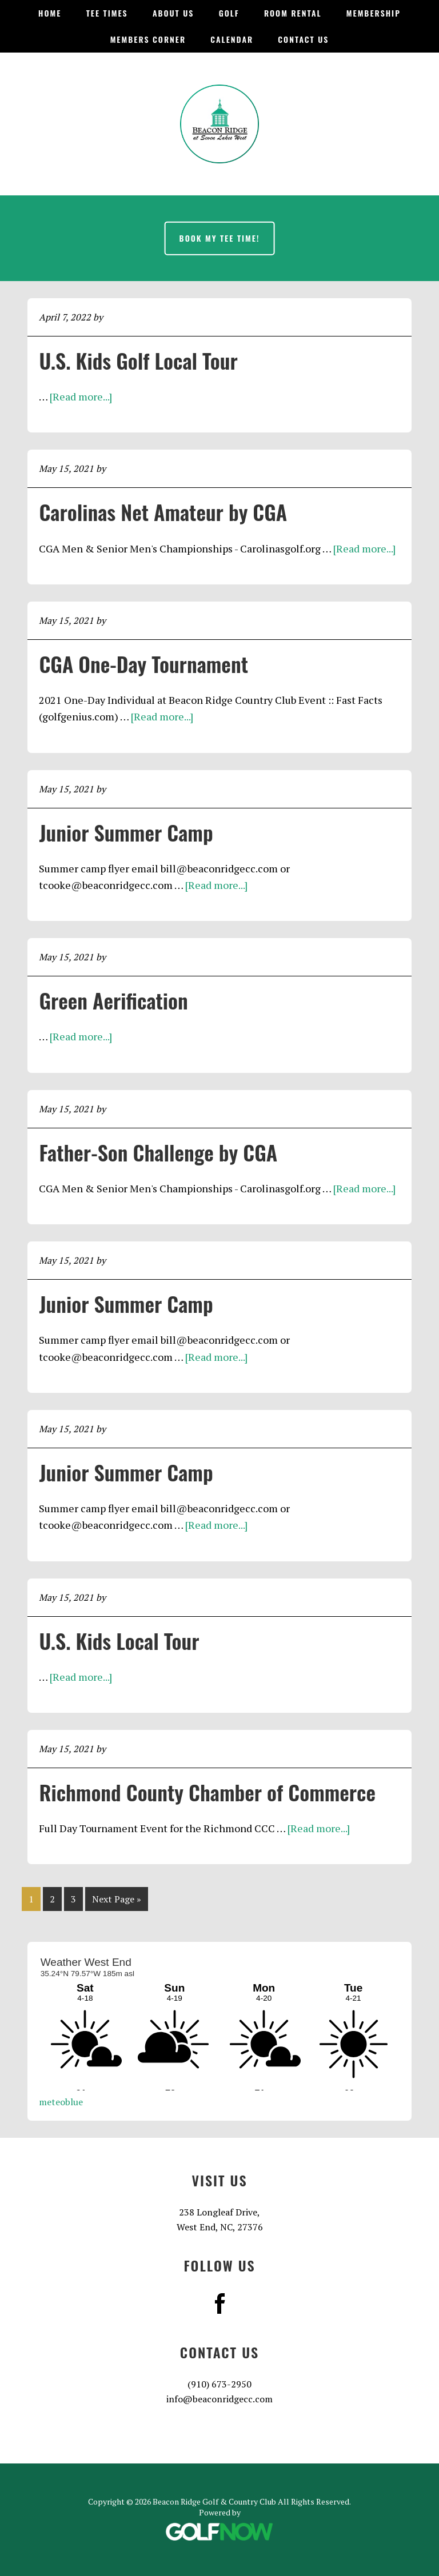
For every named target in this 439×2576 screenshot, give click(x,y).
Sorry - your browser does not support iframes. (219, 2021)
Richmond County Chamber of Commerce (207, 1792)
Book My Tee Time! (219, 238)
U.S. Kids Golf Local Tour (138, 360)
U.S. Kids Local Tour (119, 1640)
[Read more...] (81, 396)
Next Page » (116, 1901)
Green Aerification (113, 1000)
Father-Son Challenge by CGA (158, 1152)
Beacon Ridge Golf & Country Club (219, 124)
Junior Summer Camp (126, 832)
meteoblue (61, 2102)
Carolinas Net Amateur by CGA (163, 511)
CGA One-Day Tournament (143, 663)
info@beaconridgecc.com (219, 2399)
